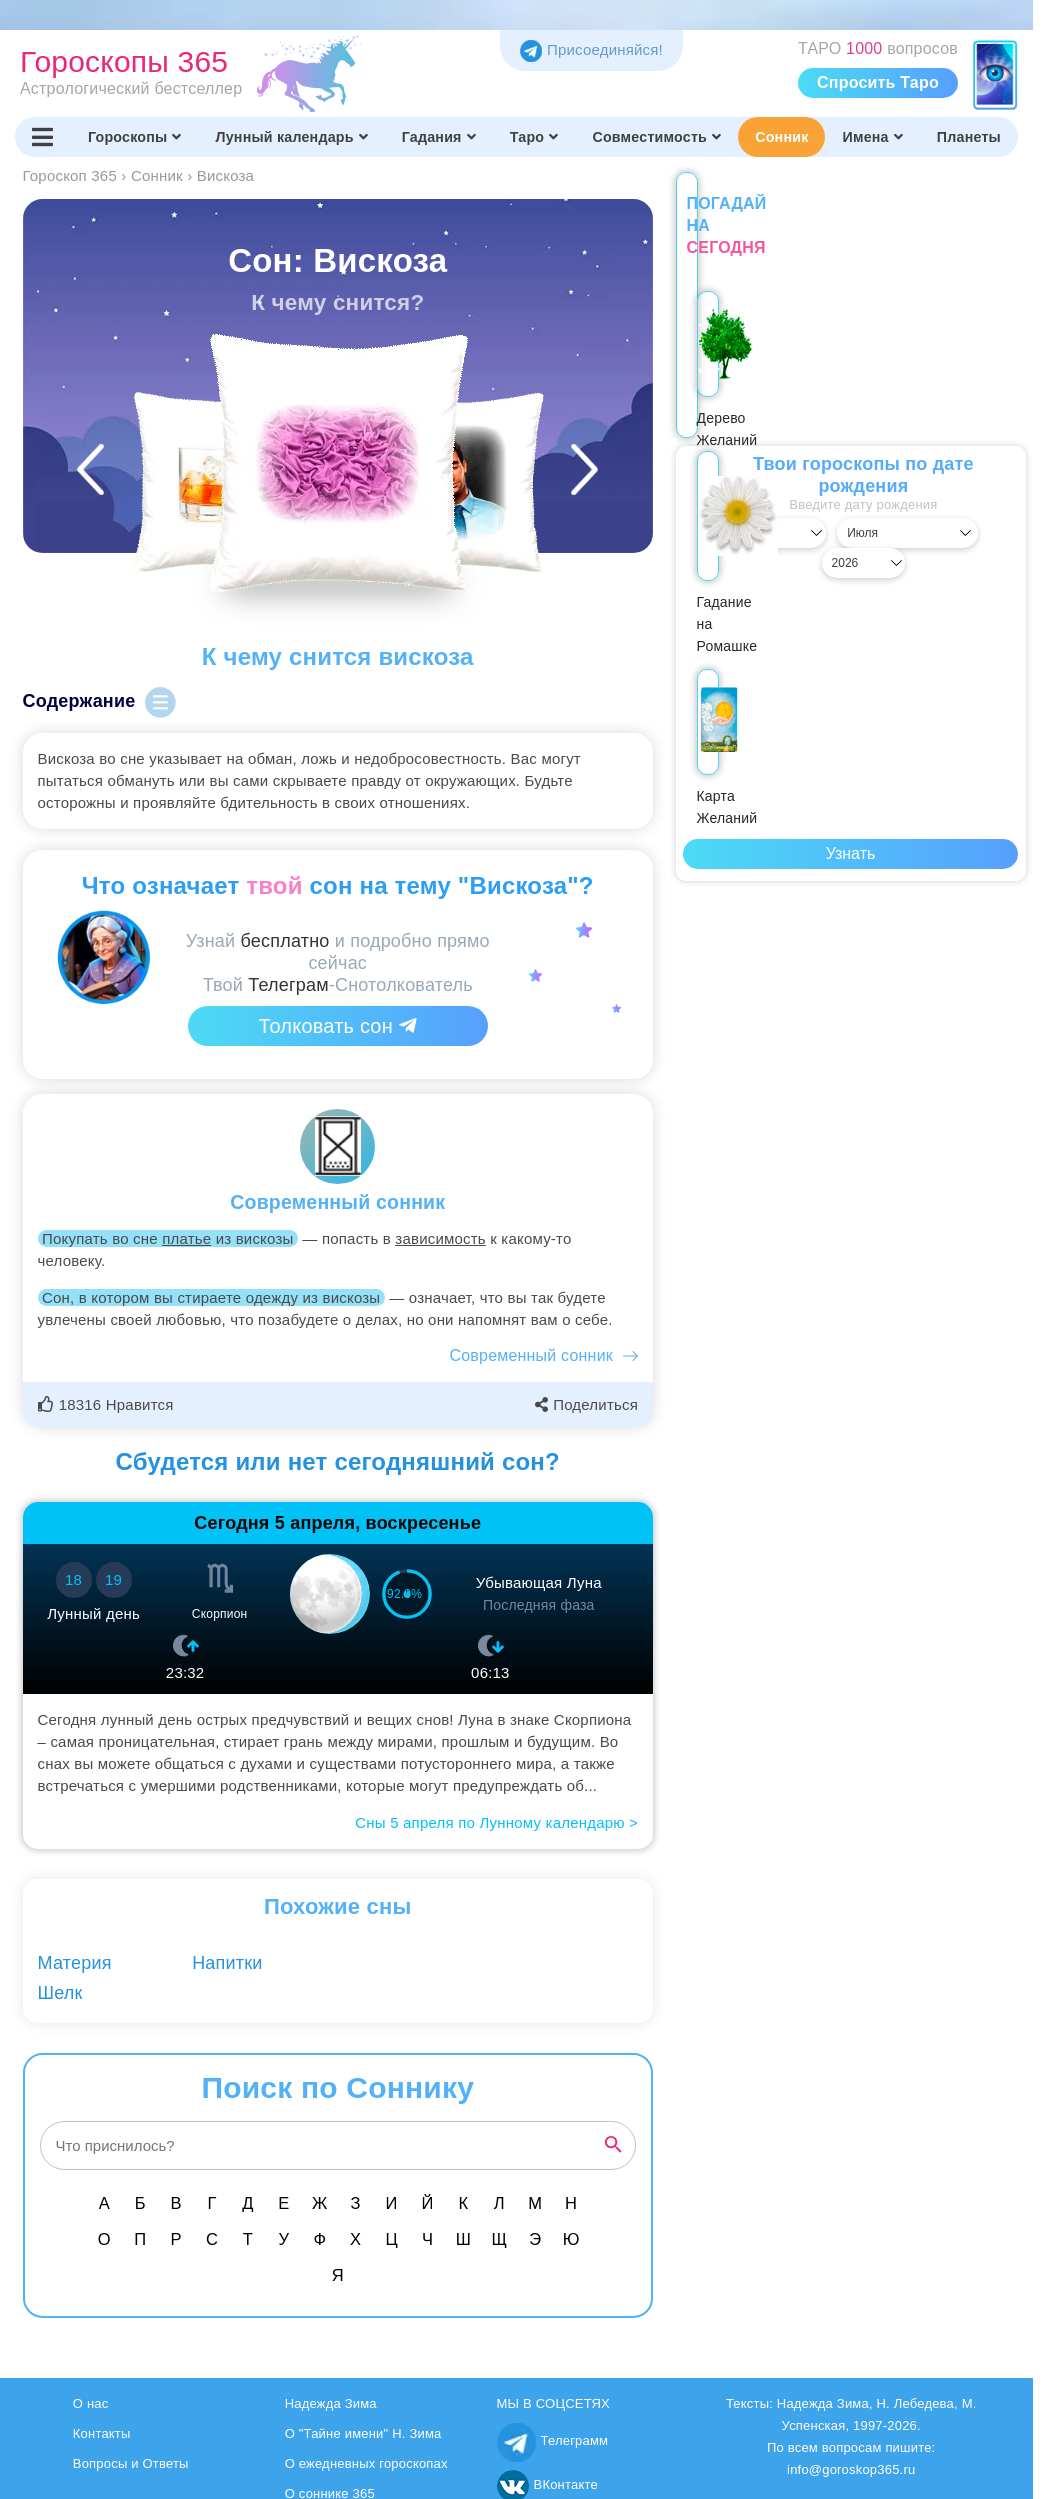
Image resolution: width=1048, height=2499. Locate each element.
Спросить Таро (878, 82)
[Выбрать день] (727, 511)
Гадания (439, 137)
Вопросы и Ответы (131, 2463)
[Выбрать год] (974, 511)
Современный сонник (532, 1355)
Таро (534, 137)
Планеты (969, 137)
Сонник (781, 137)
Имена (872, 137)
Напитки (227, 1963)
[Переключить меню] (43, 137)
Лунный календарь (292, 137)
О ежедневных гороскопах (366, 2463)
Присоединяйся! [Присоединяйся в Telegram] (591, 49)
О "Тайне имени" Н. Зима (363, 2433)
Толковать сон (338, 1026)
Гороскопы (135, 137)
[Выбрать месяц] (850, 511)
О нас (91, 2403)
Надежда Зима (331, 2403)
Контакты (102, 2433)
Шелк (60, 1993)
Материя (75, 1963)
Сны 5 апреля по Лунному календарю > (496, 1822)
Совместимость (656, 137)
